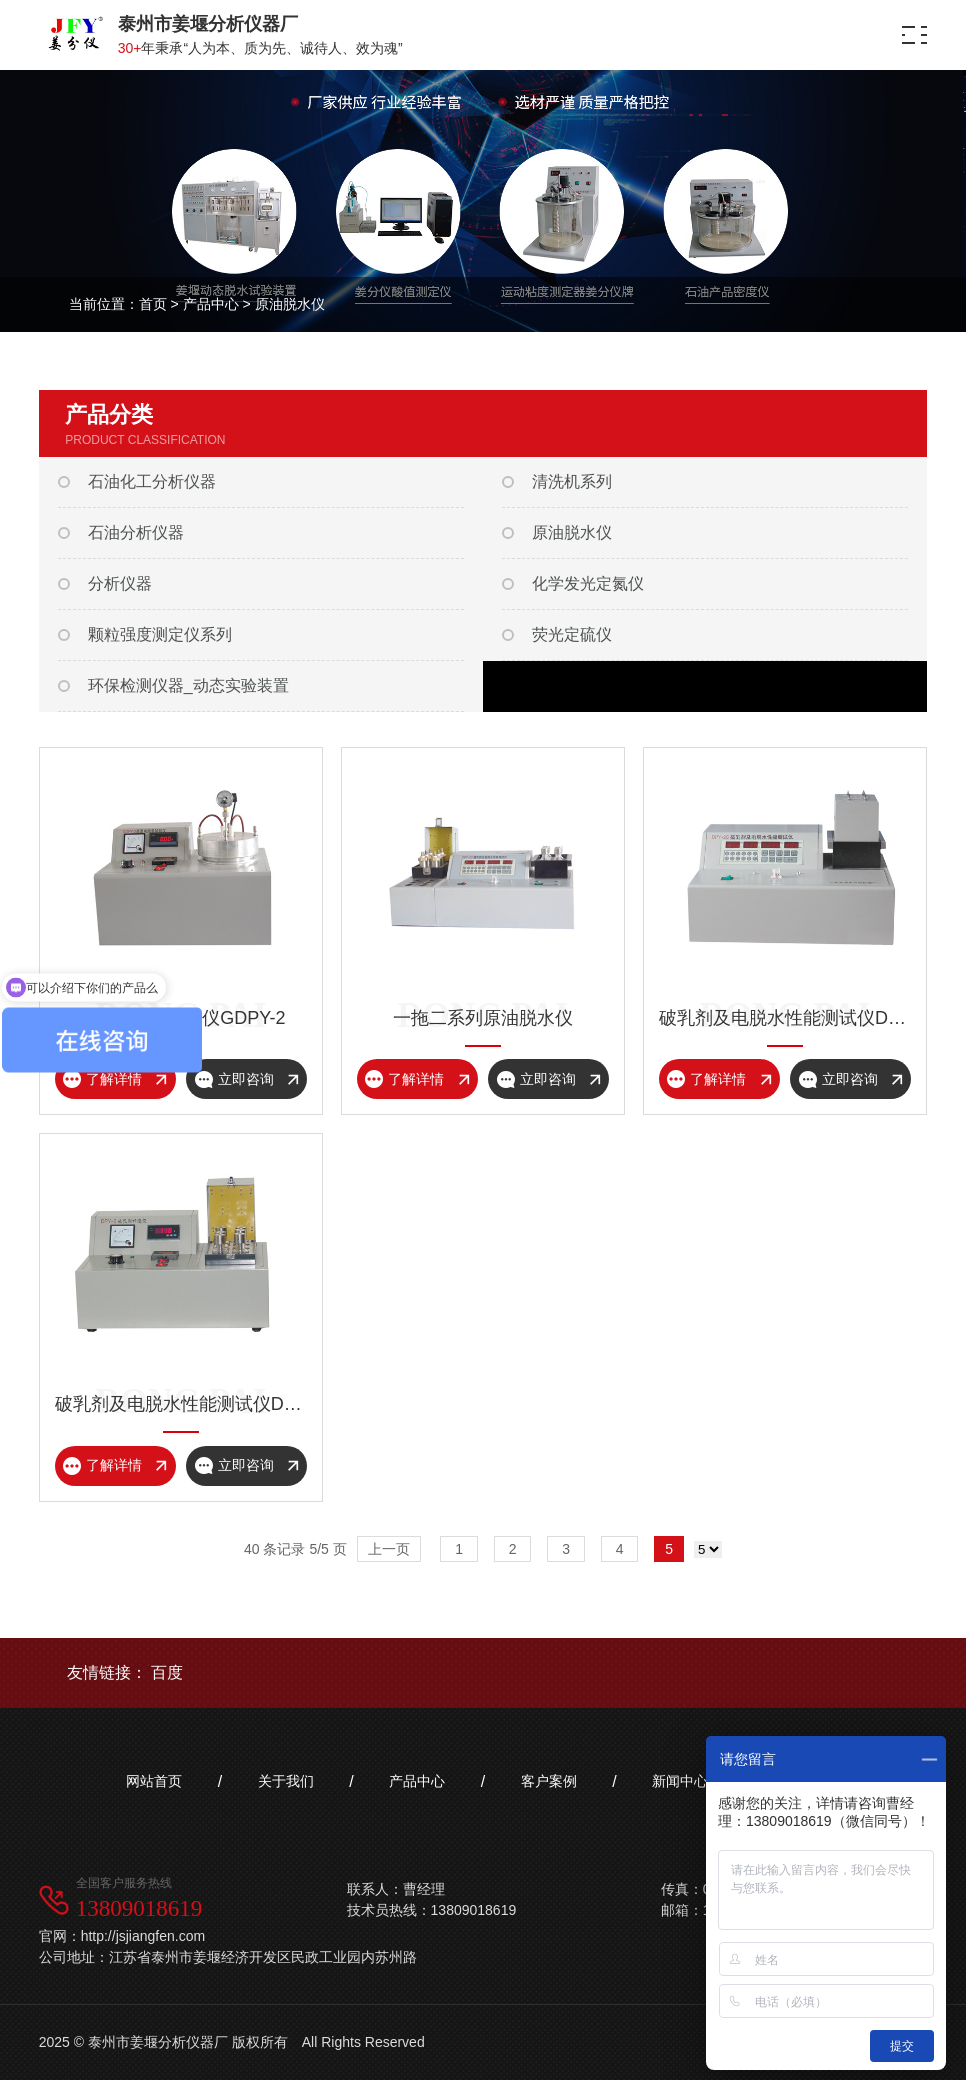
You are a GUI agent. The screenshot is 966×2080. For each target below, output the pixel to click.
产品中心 (211, 304)
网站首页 (154, 1781)
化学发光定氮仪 (588, 583)
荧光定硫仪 (572, 634)
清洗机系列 (572, 481)
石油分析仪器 (136, 532)
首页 (153, 304)
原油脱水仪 (290, 304)
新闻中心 (680, 1781)
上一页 (389, 1549)
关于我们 (286, 1781)
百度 (167, 1672)
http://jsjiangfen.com (143, 1936)
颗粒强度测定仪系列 (160, 634)
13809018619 (139, 1908)
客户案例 (549, 1781)
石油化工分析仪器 (152, 481)
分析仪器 (120, 583)
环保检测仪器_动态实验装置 (188, 685)
